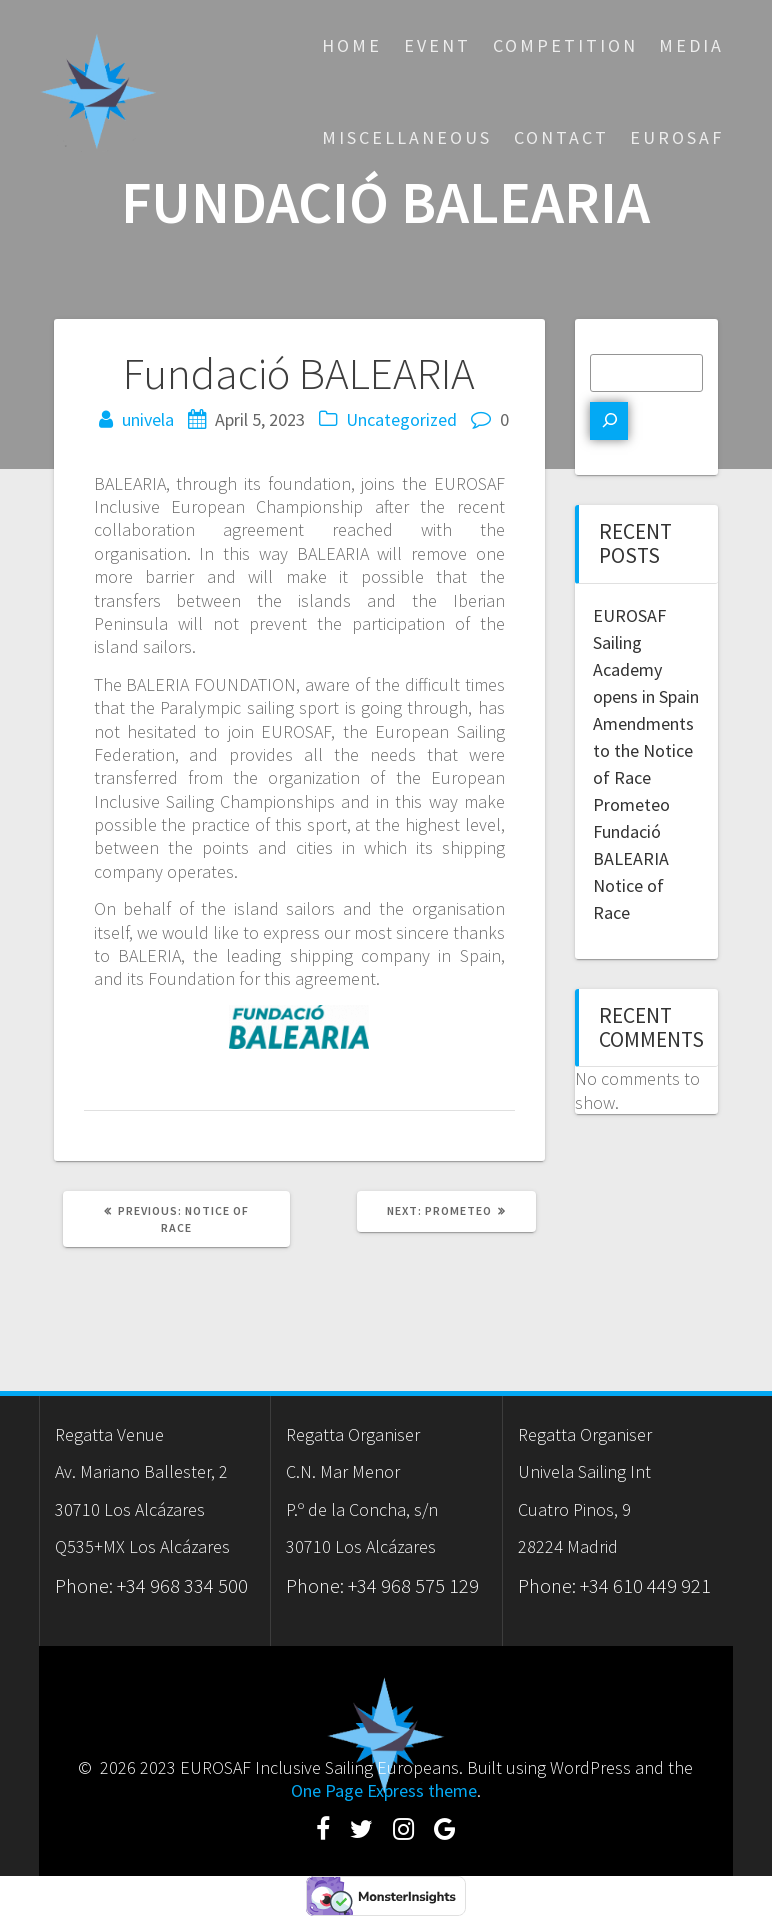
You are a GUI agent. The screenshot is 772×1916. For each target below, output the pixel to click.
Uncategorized (401, 419)
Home (352, 45)
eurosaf (677, 137)
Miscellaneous (407, 137)
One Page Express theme (384, 1790)
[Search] (609, 421)
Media (691, 45)
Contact (561, 137)
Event (437, 45)
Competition (565, 45)
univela (148, 419)
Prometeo (631, 804)
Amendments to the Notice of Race (643, 750)
